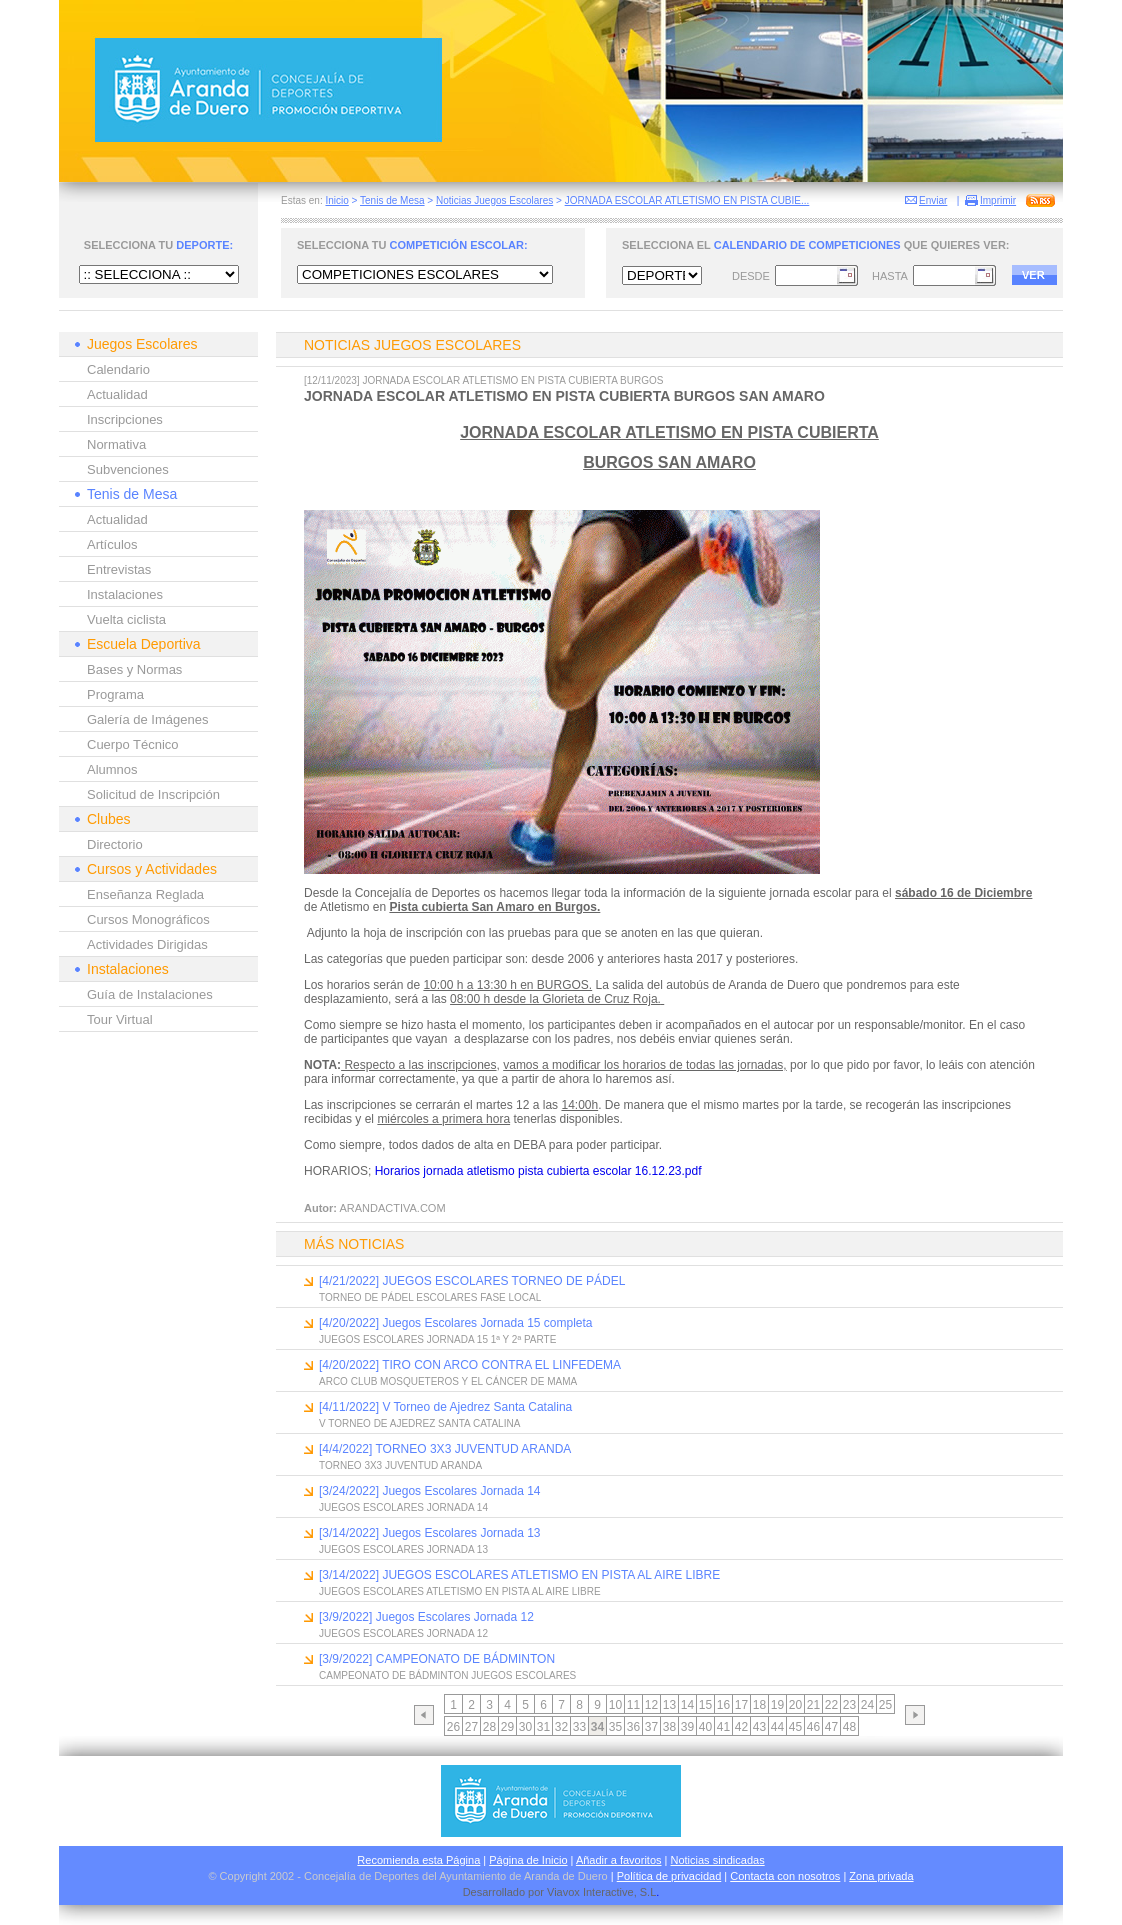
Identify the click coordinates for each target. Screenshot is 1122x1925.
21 (813, 1705)
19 (777, 1705)
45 (795, 1727)
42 (741, 1727)
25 (885, 1705)
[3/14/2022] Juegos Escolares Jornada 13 (429, 1533)
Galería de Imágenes (147, 719)
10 (615, 1705)
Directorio (115, 844)
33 (579, 1727)
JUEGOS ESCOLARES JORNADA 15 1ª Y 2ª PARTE (437, 1339)
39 (687, 1727)
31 (543, 1727)
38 (669, 1727)
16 (723, 1705)
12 (651, 1705)
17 (741, 1705)
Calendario (118, 369)
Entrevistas (119, 569)
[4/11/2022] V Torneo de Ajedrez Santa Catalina (445, 1407)
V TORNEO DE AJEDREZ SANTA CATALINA (419, 1423)
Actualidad (117, 394)
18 (759, 1705)
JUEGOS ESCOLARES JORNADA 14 (403, 1507)
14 (687, 1705)
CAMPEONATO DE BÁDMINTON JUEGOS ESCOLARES (447, 1675)
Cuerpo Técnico (133, 744)
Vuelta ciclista (126, 619)
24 (867, 1705)
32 (561, 1727)
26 (453, 1727)
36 (633, 1727)
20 (795, 1705)
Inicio (336, 200)
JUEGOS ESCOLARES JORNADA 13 (403, 1549)
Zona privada (881, 1876)
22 (831, 1705)
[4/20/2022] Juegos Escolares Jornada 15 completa (456, 1323)
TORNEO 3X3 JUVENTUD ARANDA (400, 1465)
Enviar (933, 200)
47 (831, 1727)
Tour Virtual (120, 1019)
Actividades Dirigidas (147, 944)
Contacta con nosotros (785, 1876)
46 (813, 1727)
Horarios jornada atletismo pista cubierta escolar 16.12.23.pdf (538, 1171)
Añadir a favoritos (619, 1860)
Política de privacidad (669, 1876)
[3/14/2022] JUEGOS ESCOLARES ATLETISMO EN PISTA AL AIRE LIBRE (519, 1575)
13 (669, 1705)
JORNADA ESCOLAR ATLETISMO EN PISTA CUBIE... (687, 200)
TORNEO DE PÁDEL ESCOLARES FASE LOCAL (430, 1297)
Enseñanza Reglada (145, 894)
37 (651, 1727)
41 (723, 1727)
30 (525, 1727)
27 (471, 1727)
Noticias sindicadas (718, 1860)
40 (705, 1727)
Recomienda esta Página (418, 1860)
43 (759, 1727)
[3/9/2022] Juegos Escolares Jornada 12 (426, 1617)
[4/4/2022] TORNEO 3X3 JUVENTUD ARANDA (445, 1449)
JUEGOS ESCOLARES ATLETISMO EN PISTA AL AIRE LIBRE (460, 1591)
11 (633, 1705)
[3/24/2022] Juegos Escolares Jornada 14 (429, 1491)
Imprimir (998, 200)
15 (705, 1705)
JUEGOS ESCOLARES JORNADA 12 (403, 1633)
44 (777, 1727)
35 (615, 1727)
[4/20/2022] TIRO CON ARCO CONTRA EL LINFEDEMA (470, 1365)
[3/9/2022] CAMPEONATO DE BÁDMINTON (437, 1659)
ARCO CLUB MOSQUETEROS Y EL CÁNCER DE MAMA (448, 1381)
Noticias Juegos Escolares (494, 200)
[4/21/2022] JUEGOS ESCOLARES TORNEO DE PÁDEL (472, 1281)
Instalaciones (125, 594)
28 (489, 1727)
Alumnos (112, 769)
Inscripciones (125, 419)
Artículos (112, 544)
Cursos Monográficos (148, 919)
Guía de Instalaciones (150, 994)
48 (849, 1727)
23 (849, 1705)
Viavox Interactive (590, 1892)
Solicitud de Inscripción (153, 794)
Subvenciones (128, 469)
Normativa (116, 444)
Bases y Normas (134, 669)
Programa (115, 694)
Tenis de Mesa (392, 200)
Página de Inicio (528, 1860)
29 (507, 1727)
